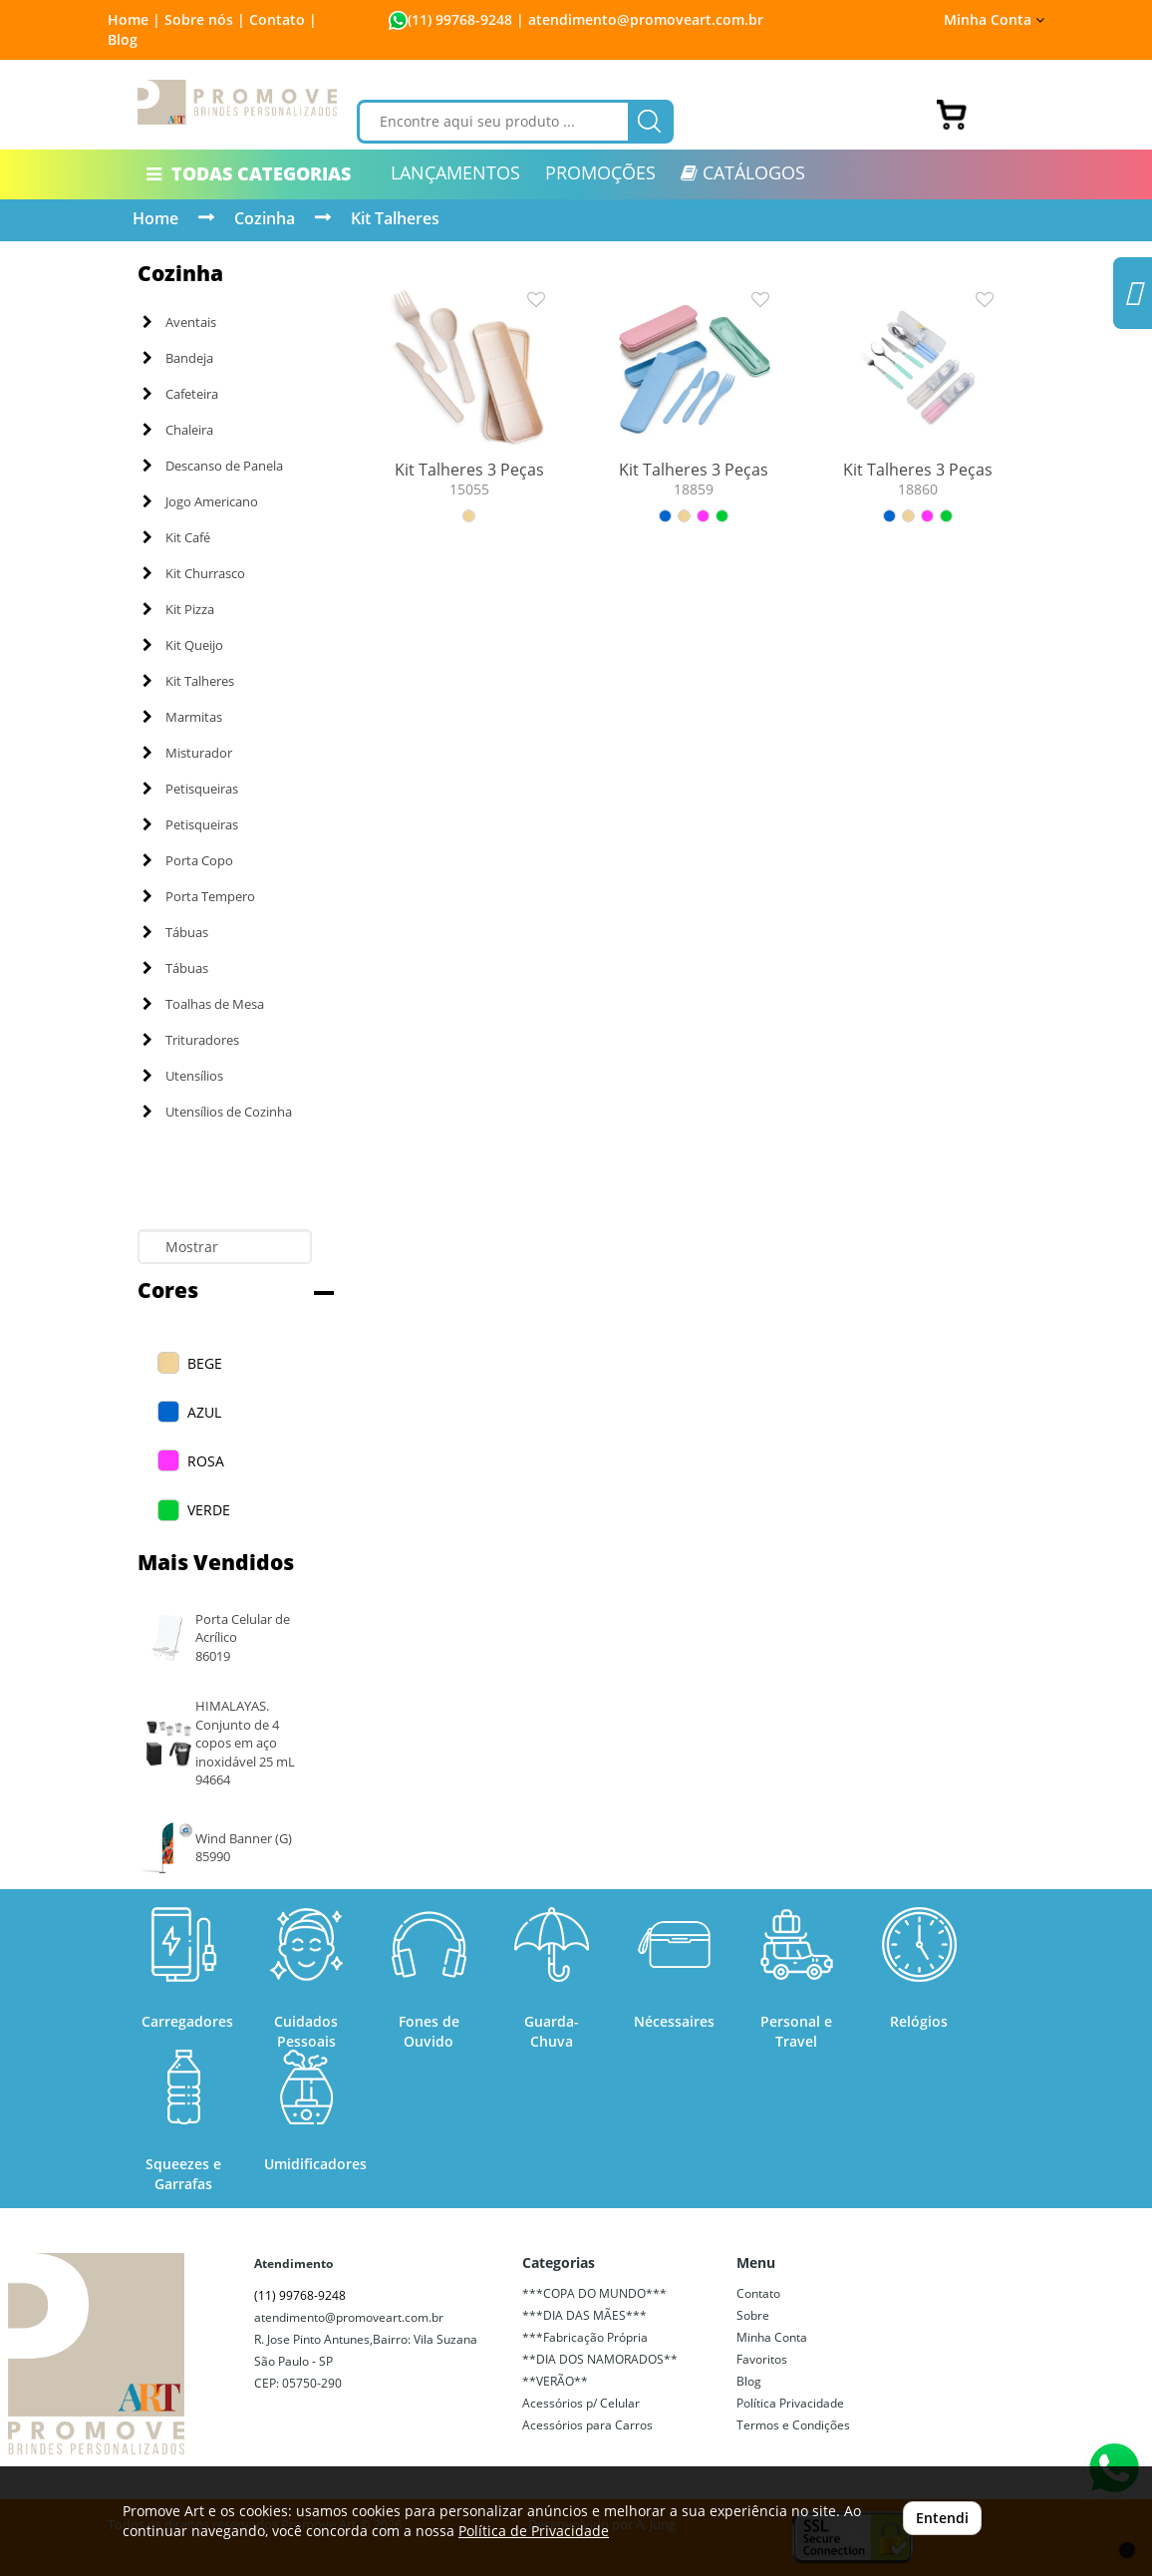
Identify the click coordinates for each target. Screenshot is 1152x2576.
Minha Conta (994, 19)
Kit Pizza (178, 609)
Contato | (283, 19)
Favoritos (761, 2359)
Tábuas (175, 932)
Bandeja (178, 358)
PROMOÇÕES (600, 172)
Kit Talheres (395, 218)
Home (155, 218)
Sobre (752, 2315)
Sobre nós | (204, 19)
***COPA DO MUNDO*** (594, 2293)
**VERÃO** (555, 2381)
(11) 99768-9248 (460, 19)
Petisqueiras (190, 789)
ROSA (205, 1460)
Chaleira (178, 430)
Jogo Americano (200, 501)
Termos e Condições (793, 2424)
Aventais (179, 322)
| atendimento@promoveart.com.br (637, 19)
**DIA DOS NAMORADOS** (600, 2359)
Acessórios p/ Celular (581, 2403)
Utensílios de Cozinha (217, 1112)
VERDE (208, 1509)
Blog (123, 39)
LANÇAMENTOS (455, 172)
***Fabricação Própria (585, 2337)
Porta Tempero (199, 896)
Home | (134, 19)
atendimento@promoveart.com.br (348, 2317)
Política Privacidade (790, 2403)
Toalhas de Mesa (203, 1004)
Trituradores (191, 1040)
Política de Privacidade (533, 2530)
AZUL (204, 1412)
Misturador (187, 753)
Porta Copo (188, 860)
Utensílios (183, 1076)
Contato (758, 2293)
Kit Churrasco (194, 573)
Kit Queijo (183, 645)
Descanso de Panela (213, 466)
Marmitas (182, 717)
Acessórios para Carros (587, 2424)
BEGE (204, 1363)
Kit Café (176, 537)
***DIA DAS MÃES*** (584, 2315)
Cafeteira (180, 394)
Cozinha (264, 218)
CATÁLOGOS (743, 172)
